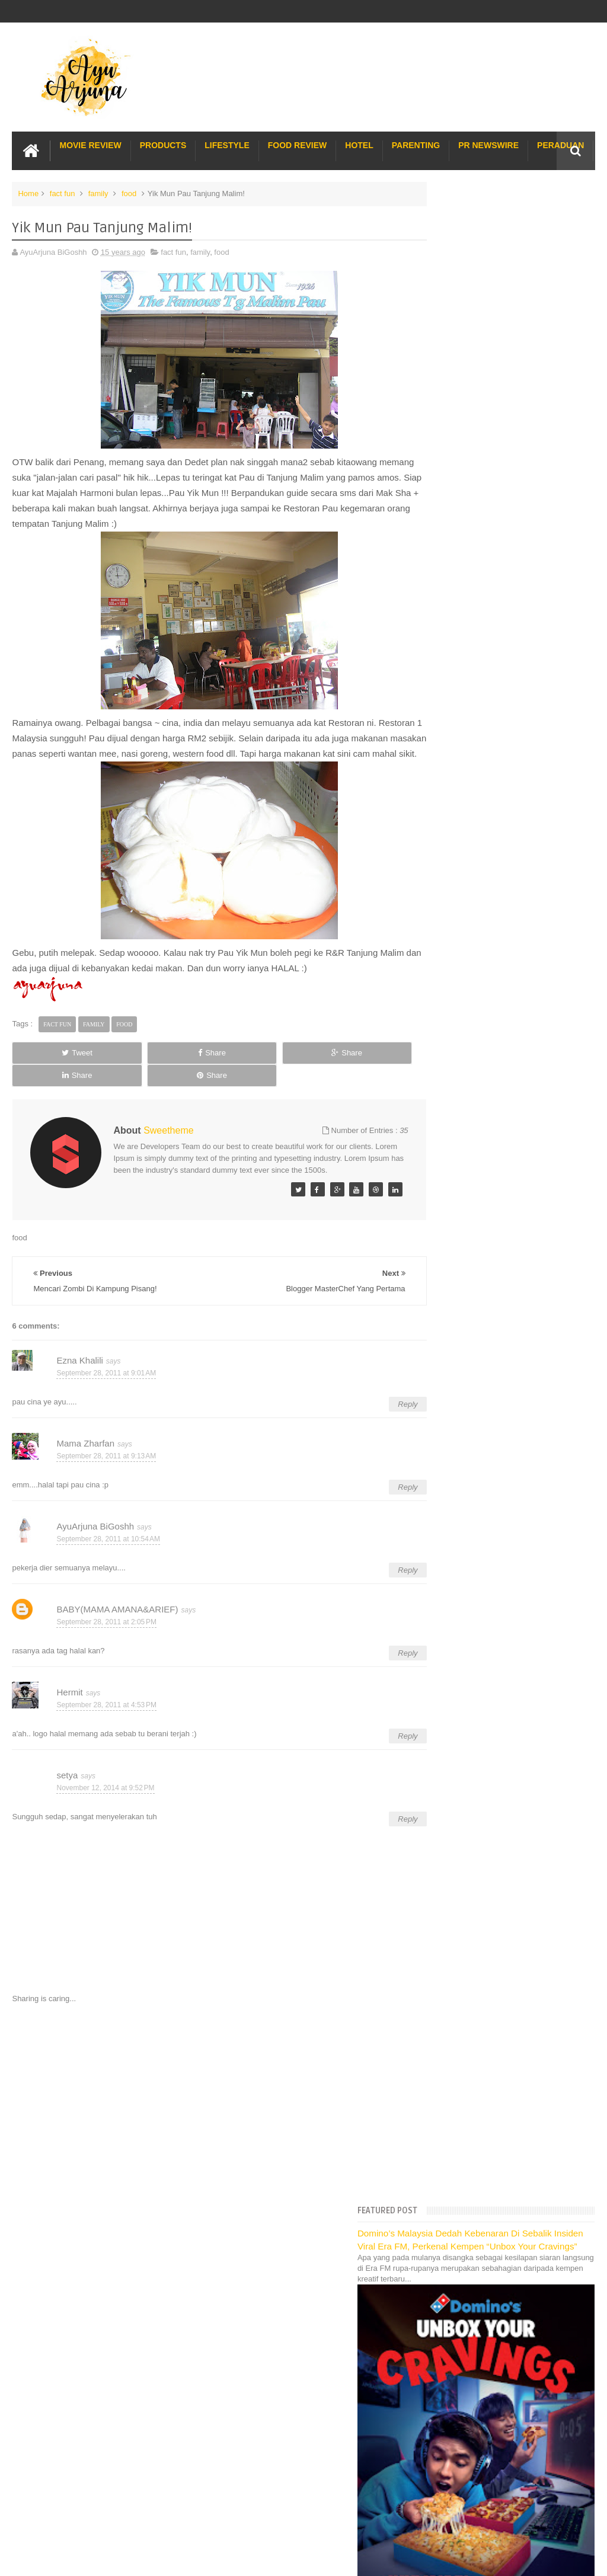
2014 (442, 1091)
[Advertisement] (204, 2106)
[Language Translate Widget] (479, 843)
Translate (490, 858)
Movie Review (90, 143)
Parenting (416, 143)
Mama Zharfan (85, 1446)
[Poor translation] (43, 2395)
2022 (442, 971)
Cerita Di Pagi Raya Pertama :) (492, 1791)
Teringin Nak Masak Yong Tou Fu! (496, 1208)
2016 (442, 1061)
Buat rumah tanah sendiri (470, 2198)
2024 (442, 941)
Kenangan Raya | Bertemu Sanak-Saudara (512, 1503)
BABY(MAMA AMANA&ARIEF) (117, 1612)
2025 (442, 926)
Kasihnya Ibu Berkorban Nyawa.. (495, 1238)
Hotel (359, 143)
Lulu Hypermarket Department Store (489, 2132)
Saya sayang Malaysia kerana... (493, 1458)
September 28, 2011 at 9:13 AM (106, 1459)
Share (126, 1066)
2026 (442, 911)
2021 (442, 987)
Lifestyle (227, 143)
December (460, 1149)
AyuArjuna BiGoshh (95, 1529)
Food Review (297, 143)
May (449, 1855)
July (449, 1825)
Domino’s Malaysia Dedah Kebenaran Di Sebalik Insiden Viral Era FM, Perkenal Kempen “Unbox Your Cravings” (501, 222)
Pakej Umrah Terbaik (463, 2158)
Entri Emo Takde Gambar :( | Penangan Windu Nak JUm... (506, 1439)
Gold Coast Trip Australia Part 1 (481, 2080)
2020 (442, 1001)
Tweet (48, 1066)
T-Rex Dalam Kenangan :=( (486, 1591)
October (456, 1180)
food (129, 191)
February (457, 1900)
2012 (442, 1122)
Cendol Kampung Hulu (466, 2145)
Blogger (581, 2303)
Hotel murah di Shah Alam (472, 2106)
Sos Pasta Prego (456, 2171)
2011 (442, 1136)
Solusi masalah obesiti (465, 2185)
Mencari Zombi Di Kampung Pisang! (501, 1283)
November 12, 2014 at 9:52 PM (105, 1791)
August (454, 1810)
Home (28, 191)
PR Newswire (488, 143)
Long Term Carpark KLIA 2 (472, 2054)
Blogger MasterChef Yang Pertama (498, 1253)
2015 (442, 1077)
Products (163, 143)
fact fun (62, 191)
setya (67, 1778)
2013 (442, 1106)
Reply (378, 1407)
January (456, 1915)
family (98, 191)
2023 (442, 956)
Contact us (564, 2267)
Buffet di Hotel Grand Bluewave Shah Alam (500, 2119)
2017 (442, 1046)
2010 (442, 1934)
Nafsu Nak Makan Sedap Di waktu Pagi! (507, 1474)
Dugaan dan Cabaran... (479, 1223)
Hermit (69, 1695)
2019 (442, 1016)
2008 (442, 1964)
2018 (442, 1032)
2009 (442, 1949)
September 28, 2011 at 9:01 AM (106, 1376)
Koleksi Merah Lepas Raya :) (488, 1679)
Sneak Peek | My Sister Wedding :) (498, 1488)
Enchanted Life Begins (131, 2303)
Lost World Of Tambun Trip (473, 2018)
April (450, 1870)
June (450, 1840)
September (461, 1195)
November (460, 1164)
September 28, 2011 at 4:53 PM (106, 1708)
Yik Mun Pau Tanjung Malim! (487, 1268)
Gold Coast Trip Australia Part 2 (481, 2093)
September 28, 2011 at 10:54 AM (107, 1542)
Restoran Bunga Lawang (469, 2211)
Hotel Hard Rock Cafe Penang (479, 2067)
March (453, 1885)
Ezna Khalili (79, 1363)
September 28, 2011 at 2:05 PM (106, 1625)
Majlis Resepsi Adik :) (476, 1371)
